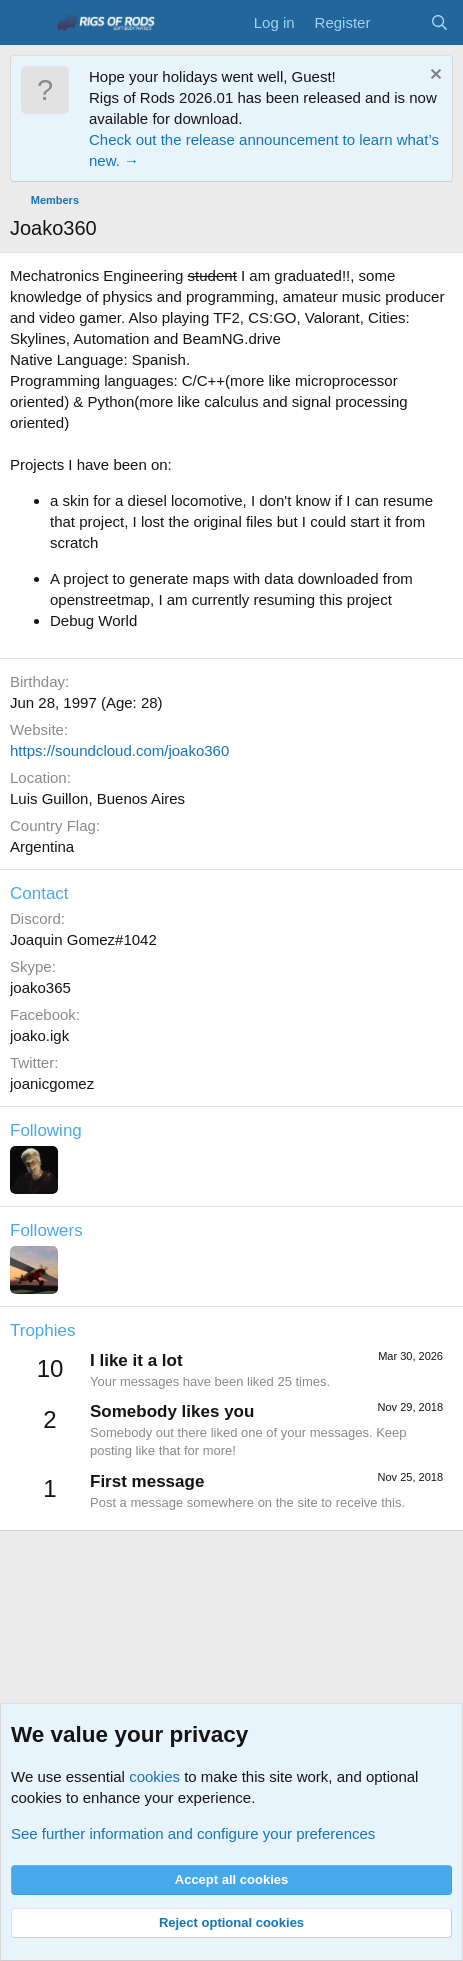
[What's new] (399, 22)
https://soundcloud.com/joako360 (119, 750)
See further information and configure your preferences (193, 1833)
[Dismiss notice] (433, 76)
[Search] (439, 22)
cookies (154, 1776)
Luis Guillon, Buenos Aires (97, 798)
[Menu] (27, 23)
